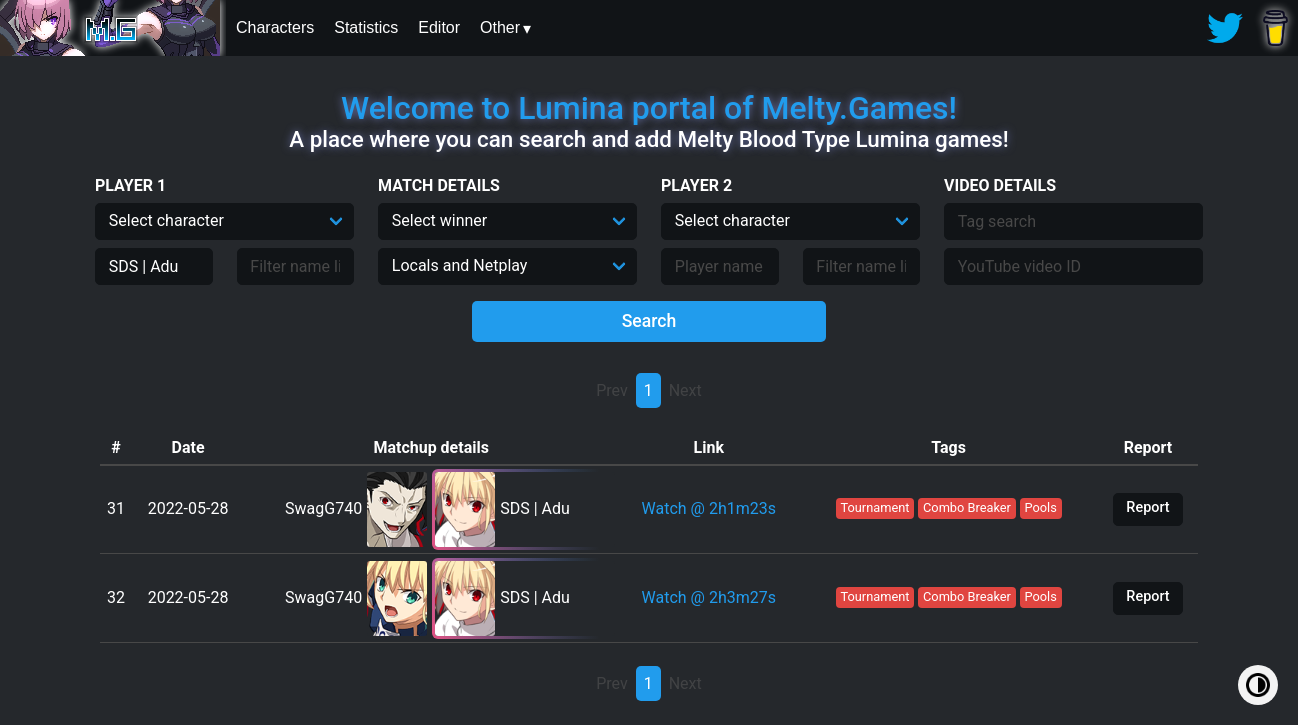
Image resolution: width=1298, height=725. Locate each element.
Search (649, 321)
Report (1147, 507)
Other (500, 27)
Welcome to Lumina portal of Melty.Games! (649, 108)
